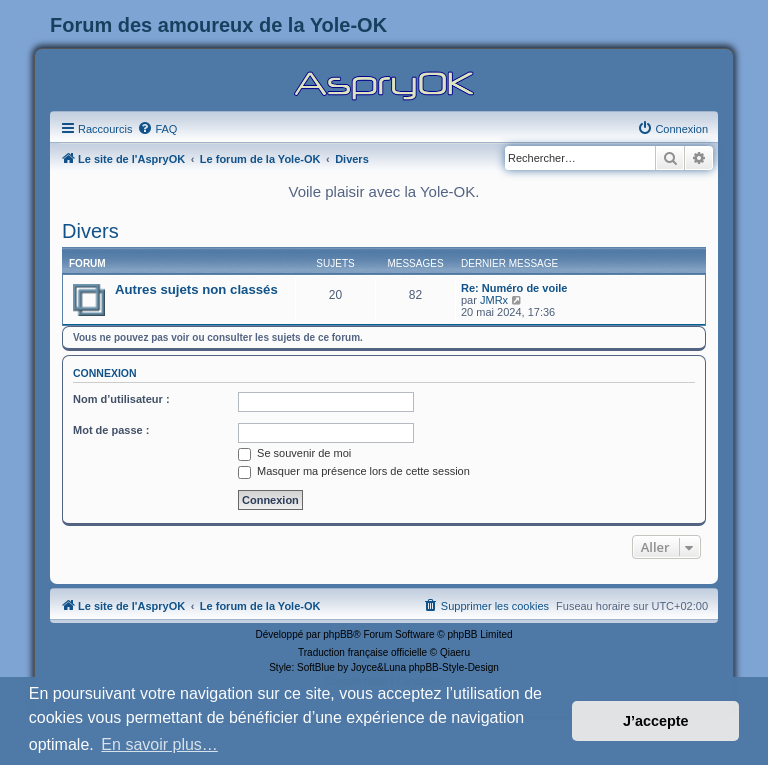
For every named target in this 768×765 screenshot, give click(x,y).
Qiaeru (455, 652)
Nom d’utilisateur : (121, 399)
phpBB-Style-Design (454, 667)
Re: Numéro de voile (514, 288)
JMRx (494, 300)
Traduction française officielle (362, 652)
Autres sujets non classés (196, 289)
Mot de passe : (111, 430)
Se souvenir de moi (294, 453)
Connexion (105, 373)
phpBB (338, 634)
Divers (90, 231)
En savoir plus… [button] (159, 744)
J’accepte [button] (656, 721)
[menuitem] (157, 129)
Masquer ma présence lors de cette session (354, 471)
